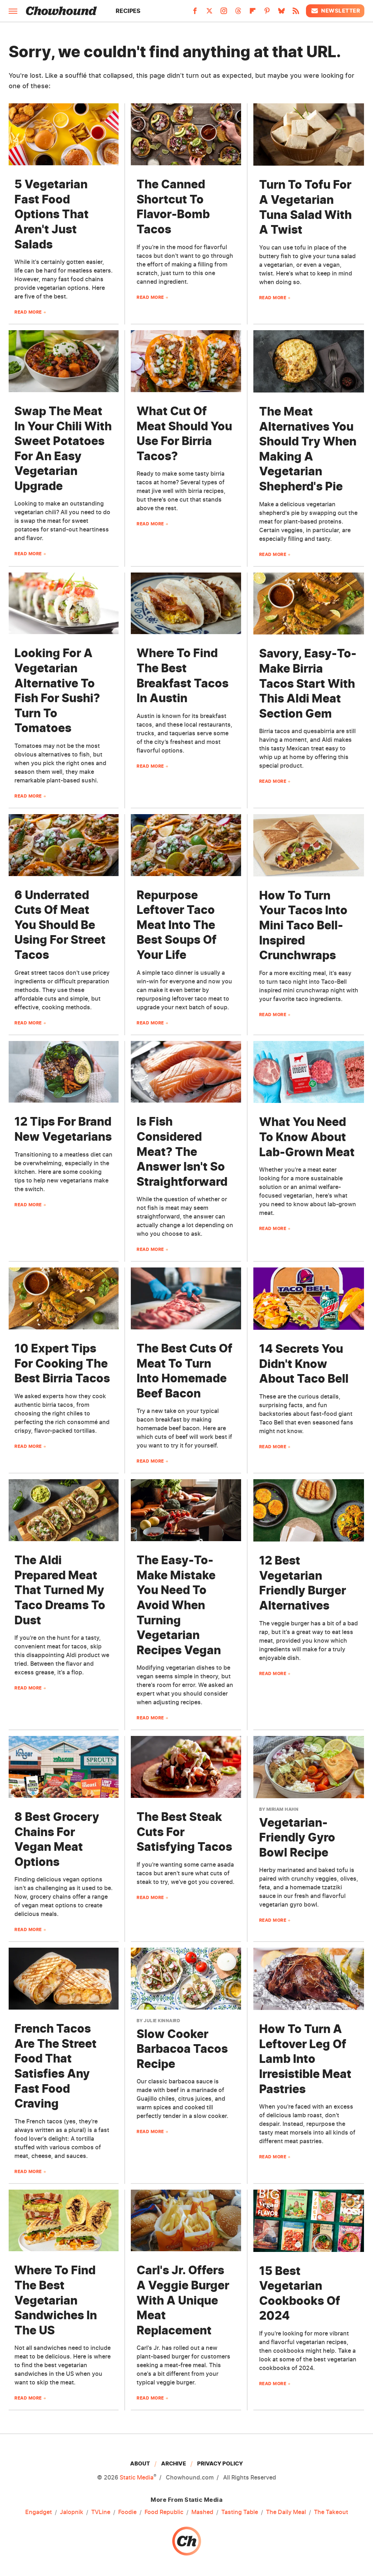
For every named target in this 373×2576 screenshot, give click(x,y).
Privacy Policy (220, 2463)
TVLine (100, 2512)
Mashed (202, 2512)
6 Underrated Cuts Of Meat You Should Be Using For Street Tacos (60, 925)
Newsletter (335, 10)
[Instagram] (223, 13)
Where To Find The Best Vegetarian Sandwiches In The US (55, 2300)
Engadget (38, 2512)
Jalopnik (71, 2512)
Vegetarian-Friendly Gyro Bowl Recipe (297, 1837)
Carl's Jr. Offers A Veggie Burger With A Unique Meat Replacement (183, 2300)
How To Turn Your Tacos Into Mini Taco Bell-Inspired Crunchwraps (303, 925)
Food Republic (164, 2512)
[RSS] (296, 13)
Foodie (127, 2512)
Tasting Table (239, 2512)
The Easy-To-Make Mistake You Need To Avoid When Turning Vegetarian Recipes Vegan (179, 1605)
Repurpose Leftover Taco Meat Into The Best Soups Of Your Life (177, 925)
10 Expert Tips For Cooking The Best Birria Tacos (62, 1363)
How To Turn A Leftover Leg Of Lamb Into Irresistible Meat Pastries (305, 2059)
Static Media (137, 2477)
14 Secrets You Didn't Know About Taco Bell (303, 1364)
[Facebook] (195, 13)
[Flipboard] (252, 13)
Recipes (128, 10)
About (140, 2463)
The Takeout (331, 2512)
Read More (28, 312)
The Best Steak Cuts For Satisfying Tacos (184, 1832)
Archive (173, 2463)
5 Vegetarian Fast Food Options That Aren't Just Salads (51, 214)
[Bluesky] (281, 13)
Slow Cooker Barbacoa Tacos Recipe (182, 2049)
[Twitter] (209, 13)
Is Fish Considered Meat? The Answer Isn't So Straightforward (182, 1151)
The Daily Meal (286, 2512)
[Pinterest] (267, 13)
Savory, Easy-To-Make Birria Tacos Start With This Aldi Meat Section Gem (307, 683)
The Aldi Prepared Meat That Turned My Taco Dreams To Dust (59, 1590)
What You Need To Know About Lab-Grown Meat (307, 1137)
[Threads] (238, 13)
